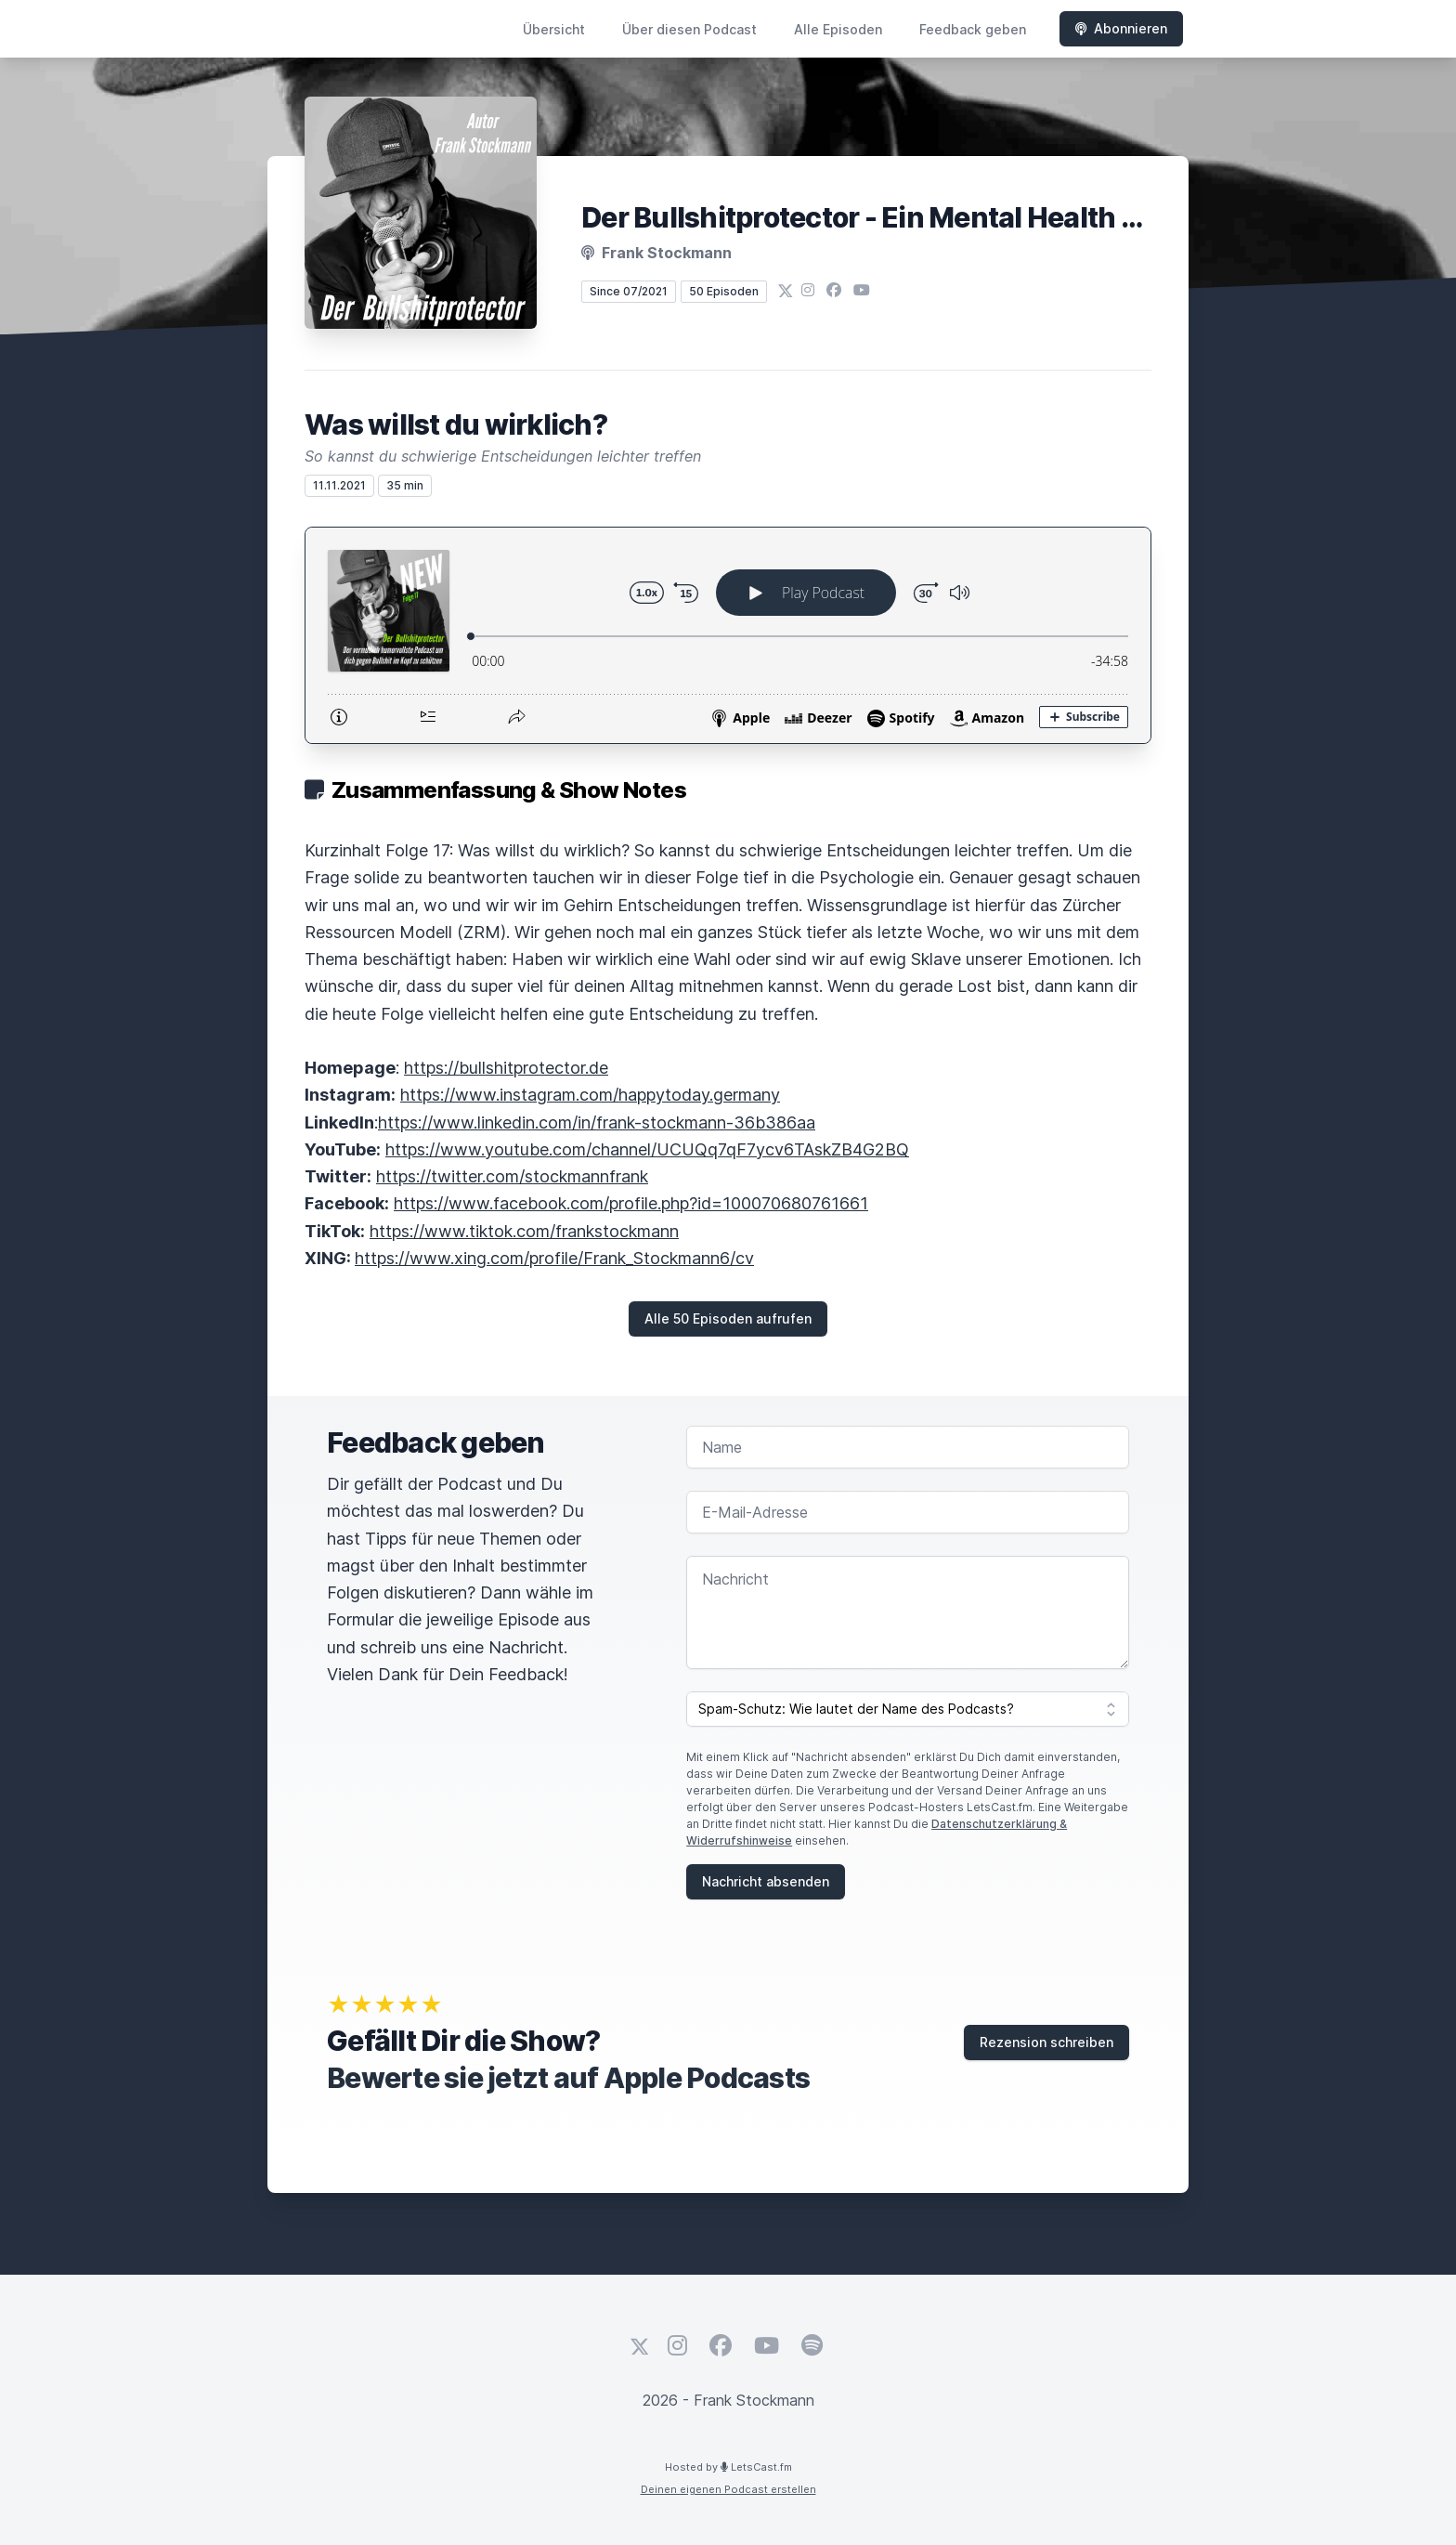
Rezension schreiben (1046, 2042)
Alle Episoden (838, 29)
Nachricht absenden (765, 1881)
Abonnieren (1121, 28)
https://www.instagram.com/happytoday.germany (590, 1094)
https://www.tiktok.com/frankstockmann (524, 1231)
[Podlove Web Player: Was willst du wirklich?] (728, 635)
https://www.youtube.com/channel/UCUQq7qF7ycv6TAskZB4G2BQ (647, 1149)
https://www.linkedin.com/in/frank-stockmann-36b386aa (596, 1122)
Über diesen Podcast (689, 29)
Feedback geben (972, 29)
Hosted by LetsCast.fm (728, 2466)
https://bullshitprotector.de (506, 1067)
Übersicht (554, 29)
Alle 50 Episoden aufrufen (728, 1318)
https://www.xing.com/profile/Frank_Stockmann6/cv (554, 1258)
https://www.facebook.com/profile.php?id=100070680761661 (631, 1203)
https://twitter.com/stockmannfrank (512, 1176)
